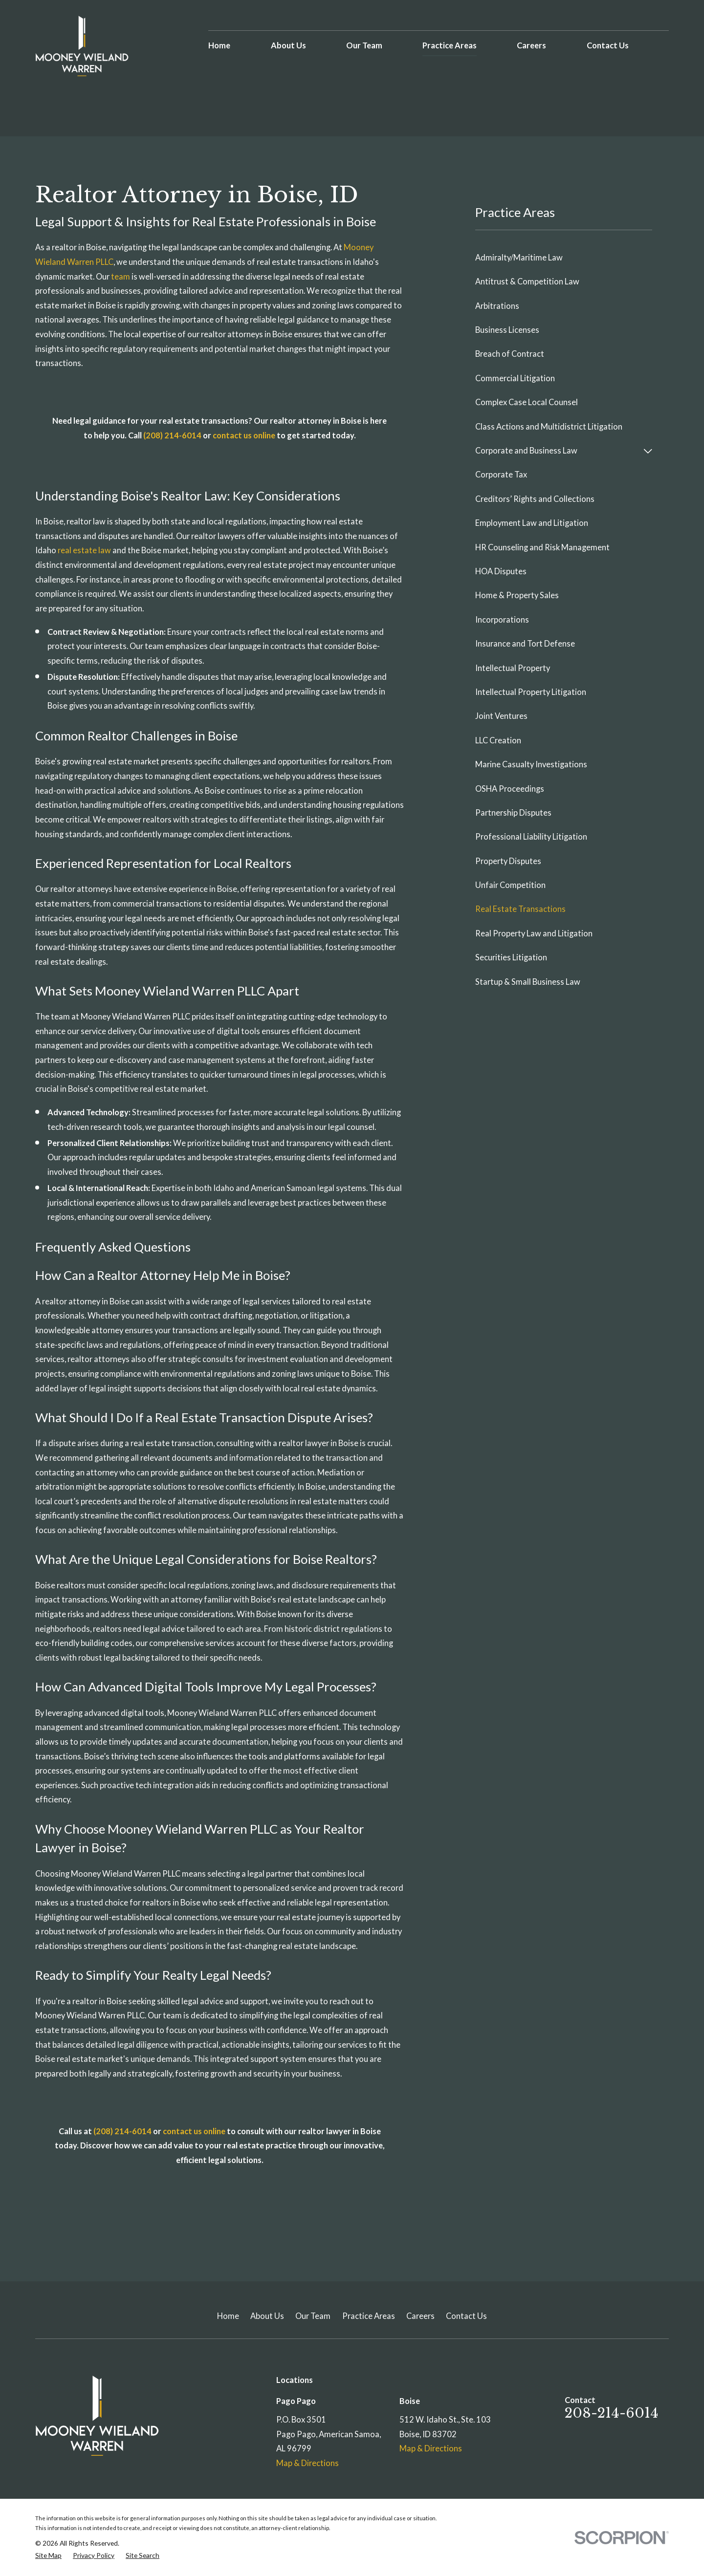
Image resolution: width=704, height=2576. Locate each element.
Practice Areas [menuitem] (449, 45)
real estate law (84, 550)
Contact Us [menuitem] (608, 45)
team (120, 276)
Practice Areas (368, 2316)
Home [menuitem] (219, 45)
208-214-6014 (612, 2412)
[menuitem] (563, 258)
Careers (420, 2316)
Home (228, 2316)
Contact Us (466, 2316)
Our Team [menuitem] (364, 45)
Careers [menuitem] (531, 45)
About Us (267, 2316)
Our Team (312, 2316)
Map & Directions (307, 2463)
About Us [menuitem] (288, 45)
